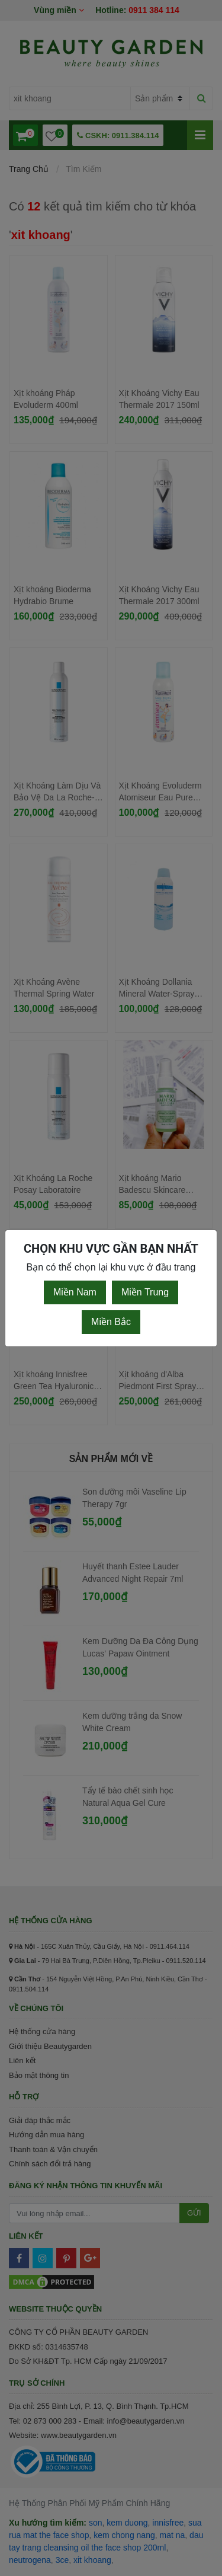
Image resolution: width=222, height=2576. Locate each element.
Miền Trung (145, 1292)
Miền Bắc (111, 1322)
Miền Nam (74, 1292)
